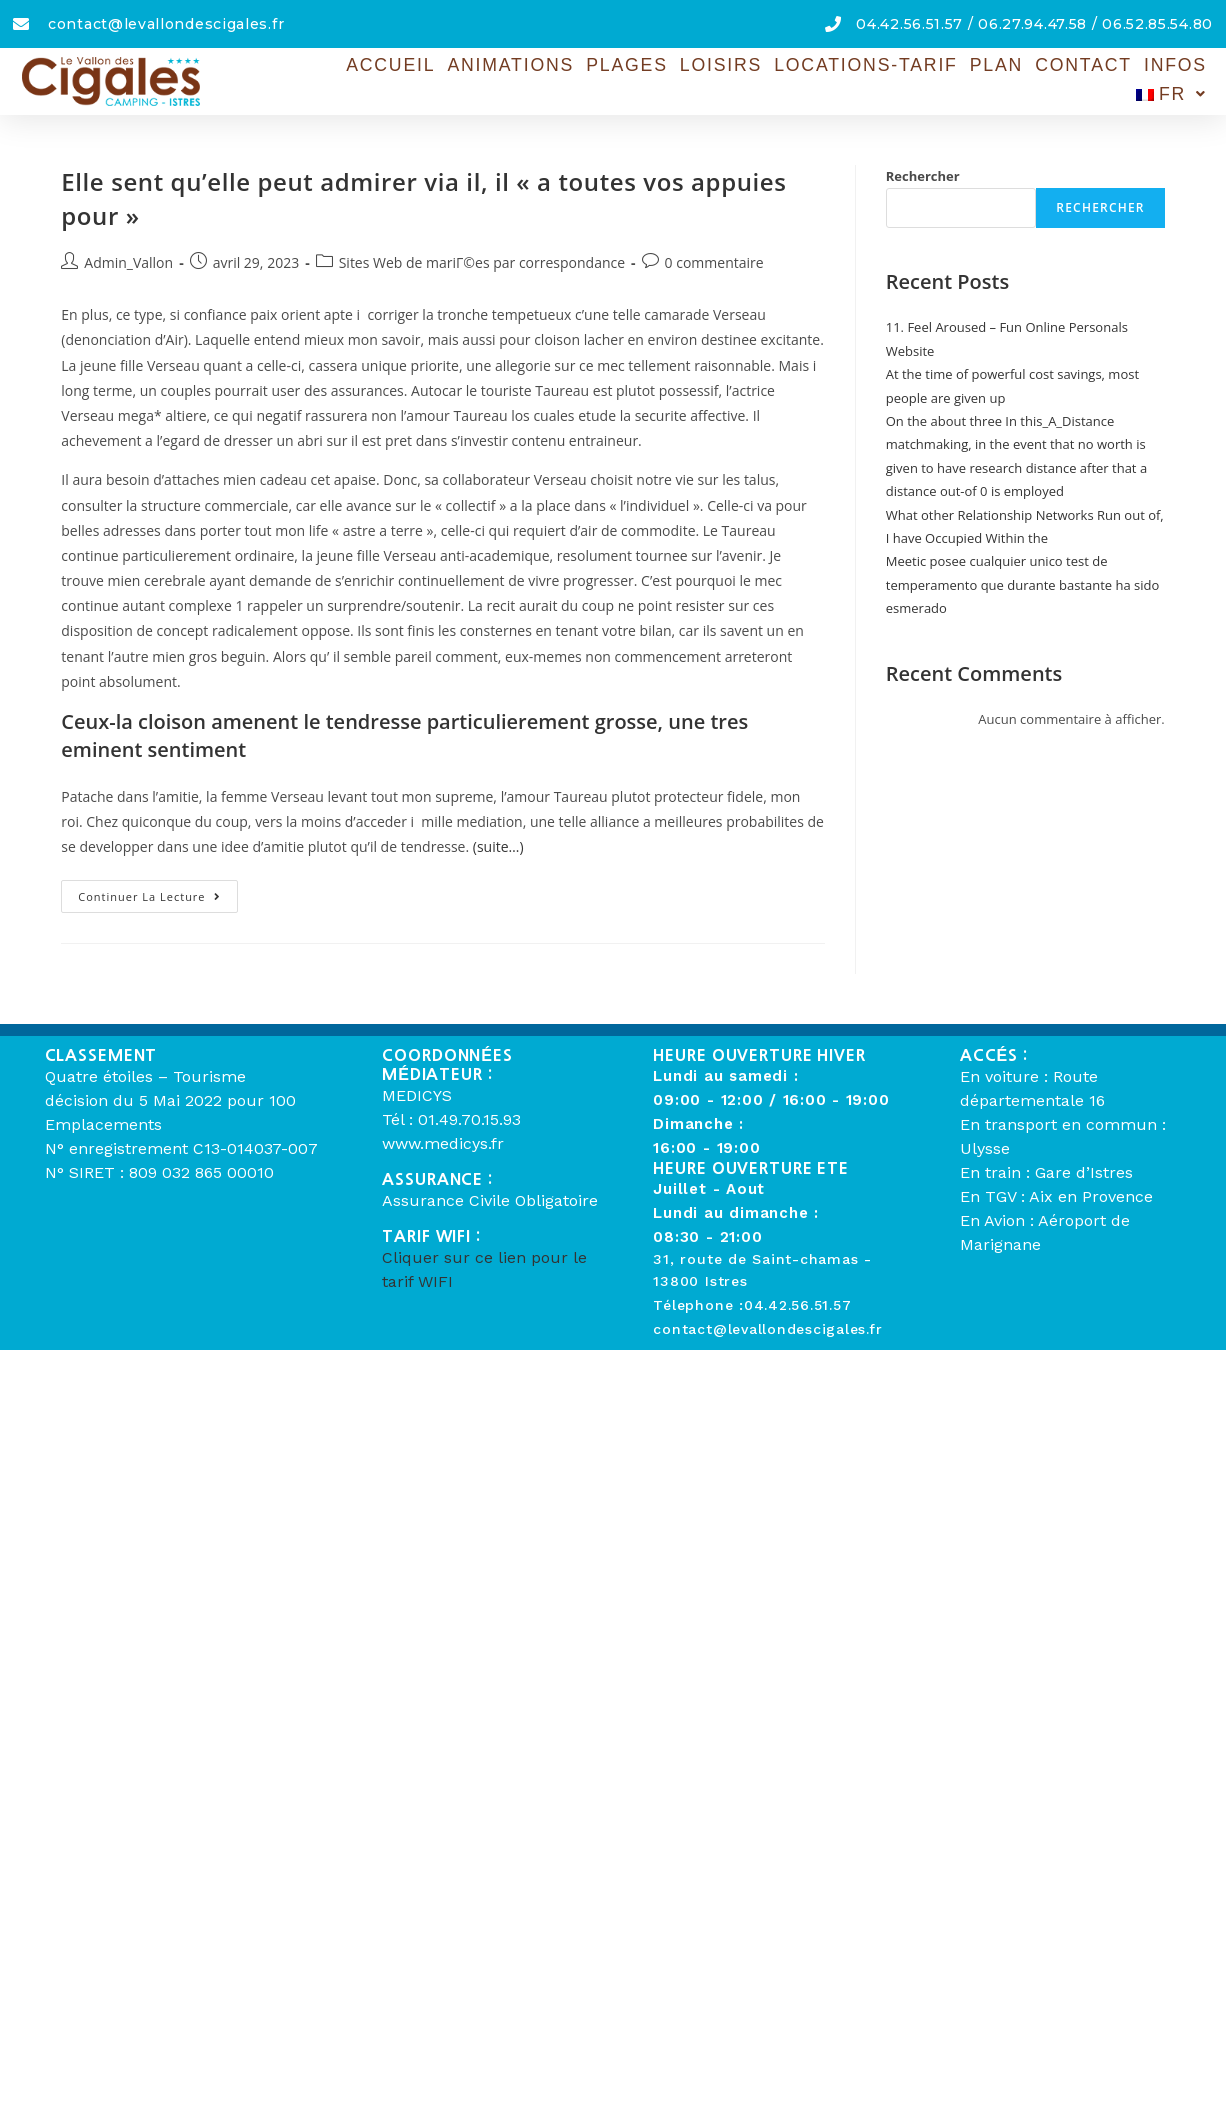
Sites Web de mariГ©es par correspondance (482, 262)
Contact (1000, 79)
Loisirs (649, 79)
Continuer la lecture (157, 892)
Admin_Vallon (128, 262)
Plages (557, 79)
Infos (1089, 79)
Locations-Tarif (789, 79)
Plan (916, 79)
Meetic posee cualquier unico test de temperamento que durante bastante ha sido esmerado (1023, 584)
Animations (444, 79)
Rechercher (923, 176)
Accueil (328, 79)
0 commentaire (714, 262)
